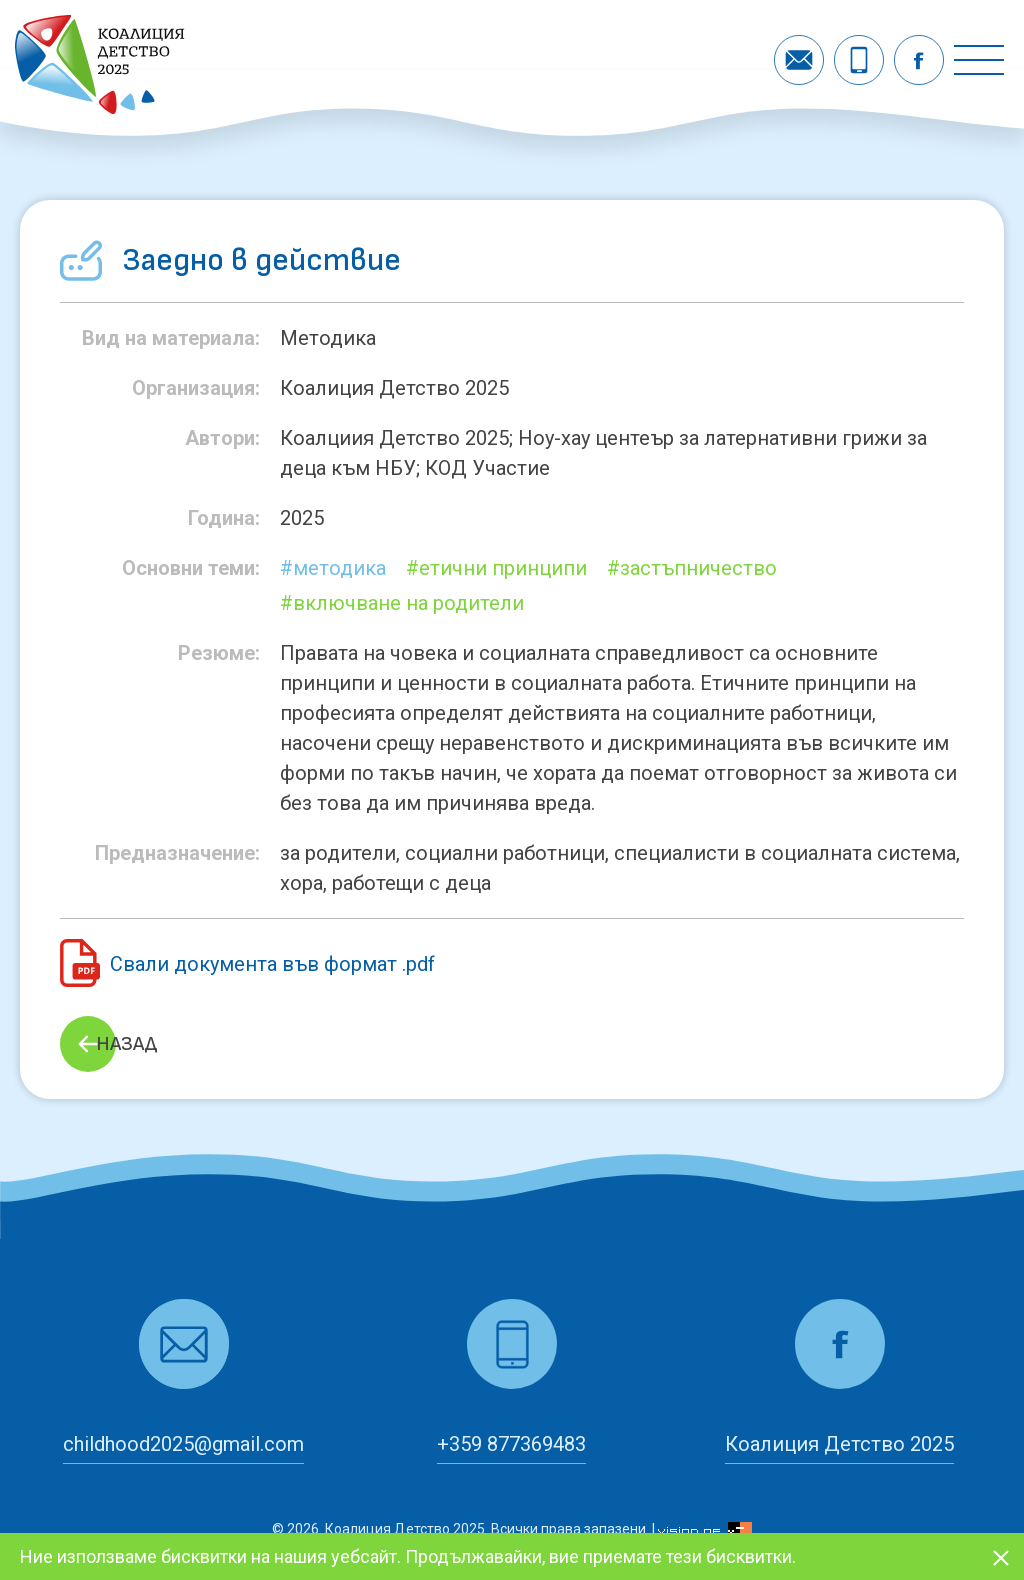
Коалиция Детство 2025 (839, 1444)
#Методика (333, 568)
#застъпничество (692, 568)
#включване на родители (402, 603)
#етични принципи (496, 568)
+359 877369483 (511, 1444)
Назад (126, 1044)
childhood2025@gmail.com (183, 1444)
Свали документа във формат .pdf (272, 964)
